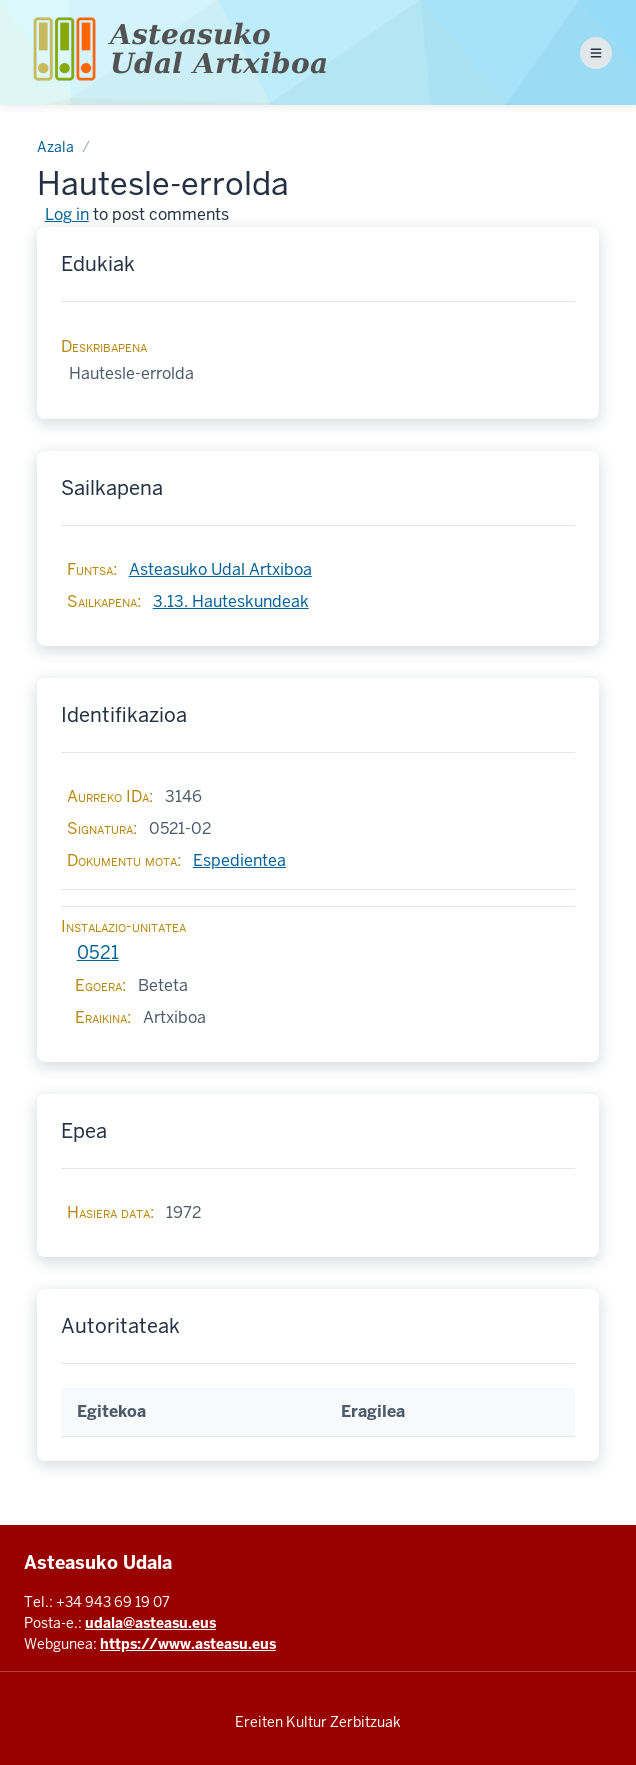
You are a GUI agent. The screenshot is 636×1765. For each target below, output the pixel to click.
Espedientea (239, 860)
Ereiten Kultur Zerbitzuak (318, 1722)
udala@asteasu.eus (150, 1623)
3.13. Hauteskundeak (231, 601)
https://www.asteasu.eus (188, 1644)
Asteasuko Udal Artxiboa (220, 569)
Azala (55, 147)
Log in (67, 214)
